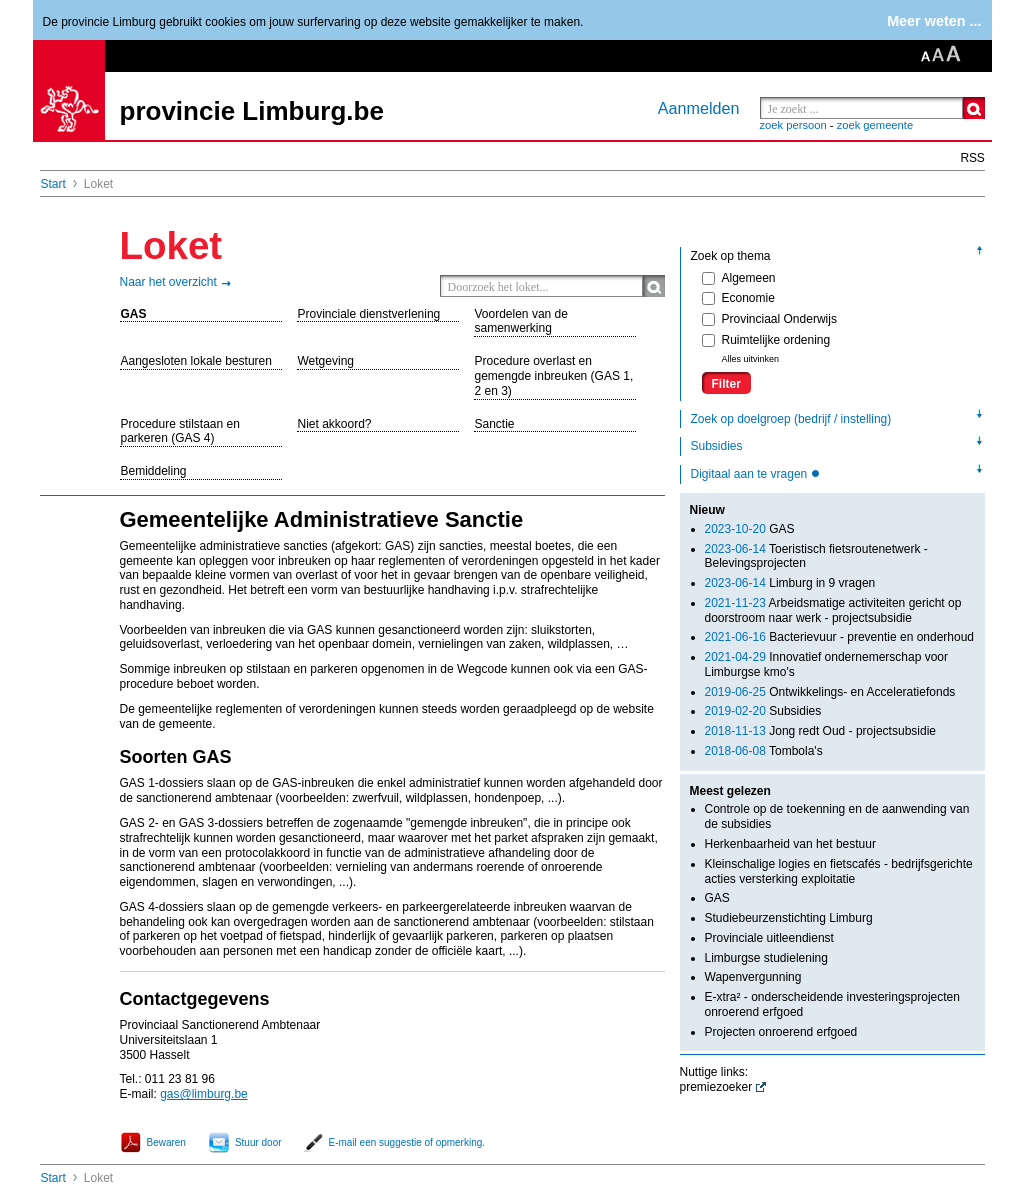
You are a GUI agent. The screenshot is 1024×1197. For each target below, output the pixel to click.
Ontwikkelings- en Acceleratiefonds (830, 692)
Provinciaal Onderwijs (769, 319)
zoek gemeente (875, 125)
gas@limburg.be (204, 1094)
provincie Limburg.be (252, 111)
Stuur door (258, 1142)
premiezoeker (716, 1087)
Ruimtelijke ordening (766, 340)
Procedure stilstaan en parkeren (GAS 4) (180, 431)
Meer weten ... (934, 21)
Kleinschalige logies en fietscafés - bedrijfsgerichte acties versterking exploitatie (839, 871)
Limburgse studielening (766, 958)
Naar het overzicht (168, 282)
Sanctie (495, 424)
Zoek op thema (731, 256)
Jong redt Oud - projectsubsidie (820, 731)
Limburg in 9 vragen (790, 583)
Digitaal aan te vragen (751, 474)
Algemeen (739, 278)
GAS (134, 314)
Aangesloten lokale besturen (196, 361)
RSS (973, 158)
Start (53, 184)
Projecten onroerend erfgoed (781, 1032)
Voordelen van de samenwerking (521, 321)
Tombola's (764, 751)
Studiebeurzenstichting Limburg (789, 918)
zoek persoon (793, 125)
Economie (738, 298)
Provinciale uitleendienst (769, 938)
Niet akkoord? (335, 424)
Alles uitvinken (751, 359)
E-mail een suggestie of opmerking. (407, 1142)
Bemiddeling (154, 471)
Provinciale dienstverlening (369, 314)
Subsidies (717, 446)
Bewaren (166, 1142)
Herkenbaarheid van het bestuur (790, 844)
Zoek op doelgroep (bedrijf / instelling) (791, 419)
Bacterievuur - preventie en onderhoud (840, 637)
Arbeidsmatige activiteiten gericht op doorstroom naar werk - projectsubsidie (833, 610)
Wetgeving (326, 361)
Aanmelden (699, 108)
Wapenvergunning (753, 977)
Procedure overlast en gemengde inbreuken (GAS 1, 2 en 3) (554, 376)
